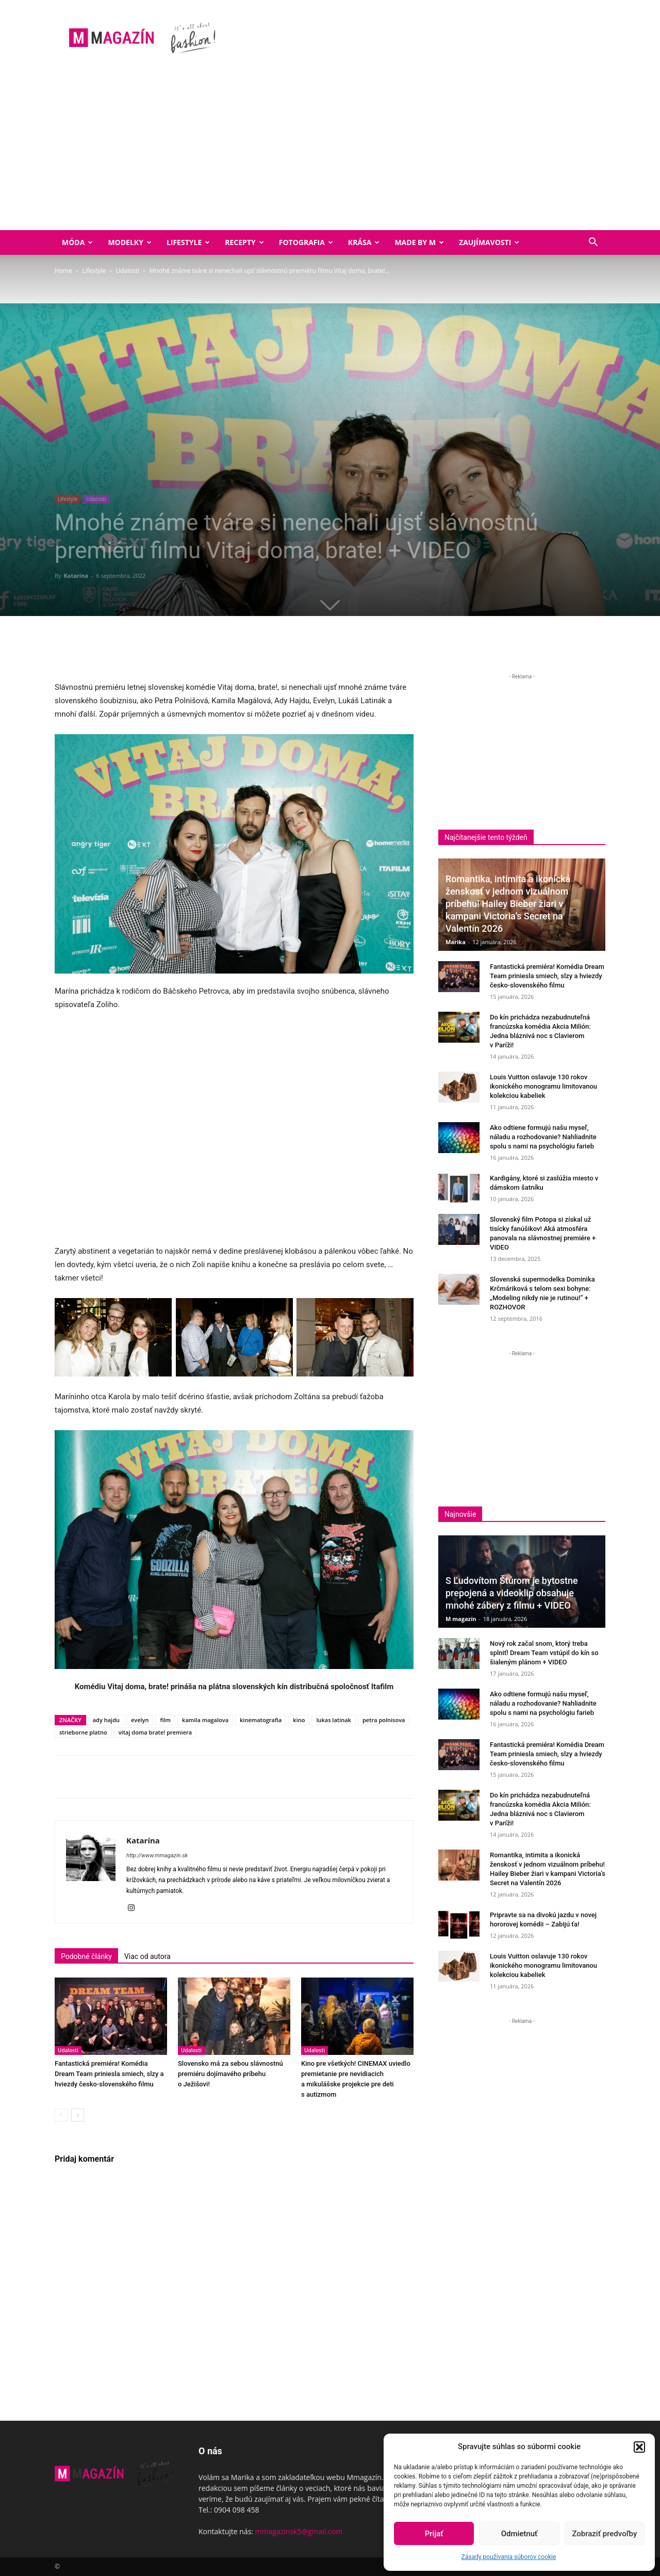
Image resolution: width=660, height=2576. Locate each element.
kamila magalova (205, 1720)
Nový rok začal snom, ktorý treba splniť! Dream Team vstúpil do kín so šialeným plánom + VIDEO (544, 1653)
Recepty (244, 242)
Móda (77, 242)
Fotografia (306, 242)
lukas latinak (333, 1720)
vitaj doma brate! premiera (155, 1732)
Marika (456, 942)
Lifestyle (188, 242)
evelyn (140, 1720)
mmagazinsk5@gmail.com (299, 2531)
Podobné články (86, 1956)
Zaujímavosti (489, 242)
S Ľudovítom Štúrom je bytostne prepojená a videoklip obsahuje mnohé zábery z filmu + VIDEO (512, 1593)
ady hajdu (106, 1720)
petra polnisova (383, 1720)
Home (63, 270)
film (165, 1720)
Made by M (419, 242)
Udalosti (127, 270)
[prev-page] (61, 2115)
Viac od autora (147, 1956)
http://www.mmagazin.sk (157, 1855)
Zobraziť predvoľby (604, 2533)
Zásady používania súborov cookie (508, 2557)
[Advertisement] (330, 152)
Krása (364, 242)
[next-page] (77, 2115)
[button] (639, 2447)
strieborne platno (83, 1732)
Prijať (434, 2533)
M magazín (461, 1619)
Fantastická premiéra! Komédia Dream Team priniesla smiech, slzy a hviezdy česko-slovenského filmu (109, 2074)
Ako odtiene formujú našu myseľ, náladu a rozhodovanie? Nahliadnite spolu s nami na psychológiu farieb (543, 1137)
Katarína (75, 575)
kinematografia (261, 1720)
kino (299, 1720)
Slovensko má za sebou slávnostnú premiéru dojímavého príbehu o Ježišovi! (230, 2074)
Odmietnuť (519, 2533)
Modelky (130, 242)
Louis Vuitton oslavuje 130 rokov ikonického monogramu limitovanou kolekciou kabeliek (543, 1086)
